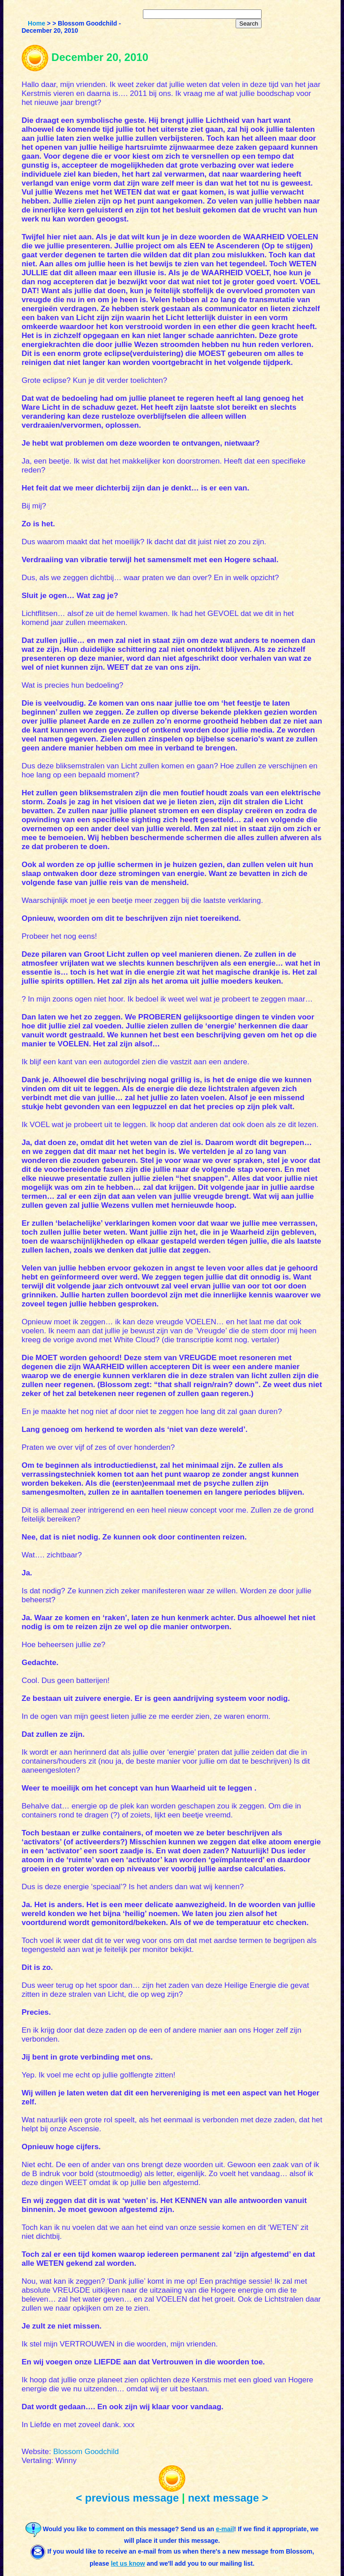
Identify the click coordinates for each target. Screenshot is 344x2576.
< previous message (127, 2498)
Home (36, 23)
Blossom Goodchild (86, 2451)
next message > (228, 2498)
